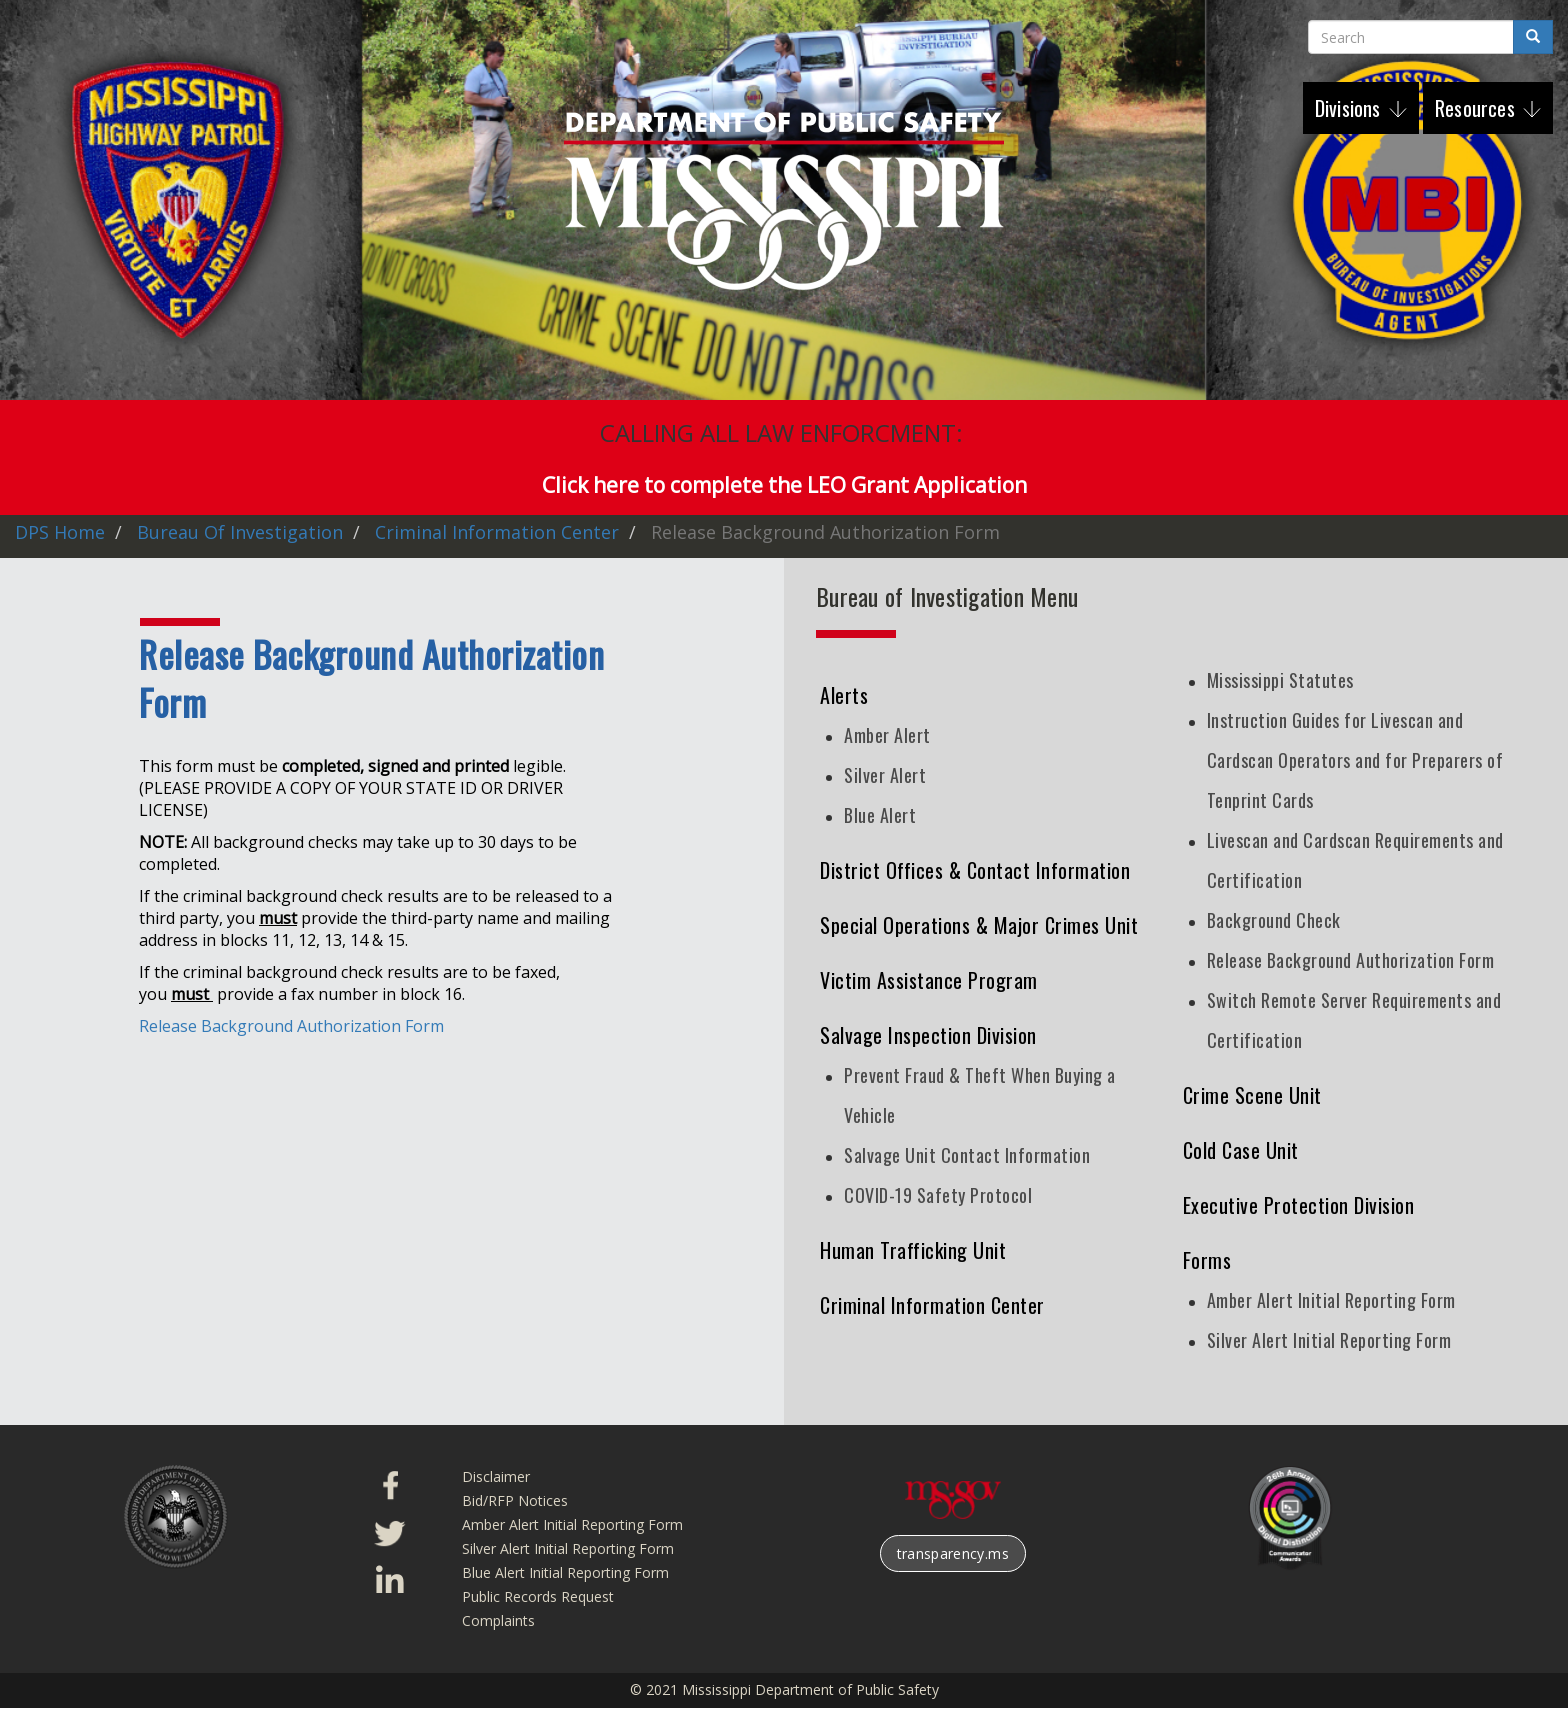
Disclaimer (496, 1476)
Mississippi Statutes (1280, 680)
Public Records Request (538, 1596)
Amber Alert (887, 735)
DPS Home (60, 532)
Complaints (498, 1620)
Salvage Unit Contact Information (967, 1155)
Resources (1477, 108)
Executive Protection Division (1299, 1205)
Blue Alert (880, 815)
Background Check (1274, 920)
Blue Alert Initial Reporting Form (565, 1572)
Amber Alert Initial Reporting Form (1331, 1300)
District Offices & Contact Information (975, 870)
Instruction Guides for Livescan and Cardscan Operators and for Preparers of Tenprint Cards (1355, 760)
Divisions (1350, 108)
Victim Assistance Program (929, 980)
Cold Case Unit (1241, 1150)
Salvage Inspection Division (928, 1035)
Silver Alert (885, 775)
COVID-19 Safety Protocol (938, 1195)
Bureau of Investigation (240, 532)
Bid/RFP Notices (515, 1500)
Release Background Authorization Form (291, 1026)
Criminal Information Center (497, 532)
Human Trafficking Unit (913, 1250)
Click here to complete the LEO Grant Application (784, 485)
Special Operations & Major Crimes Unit (979, 925)
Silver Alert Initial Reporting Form (1329, 1340)
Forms (1207, 1260)
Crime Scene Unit (1252, 1095)
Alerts (844, 695)
